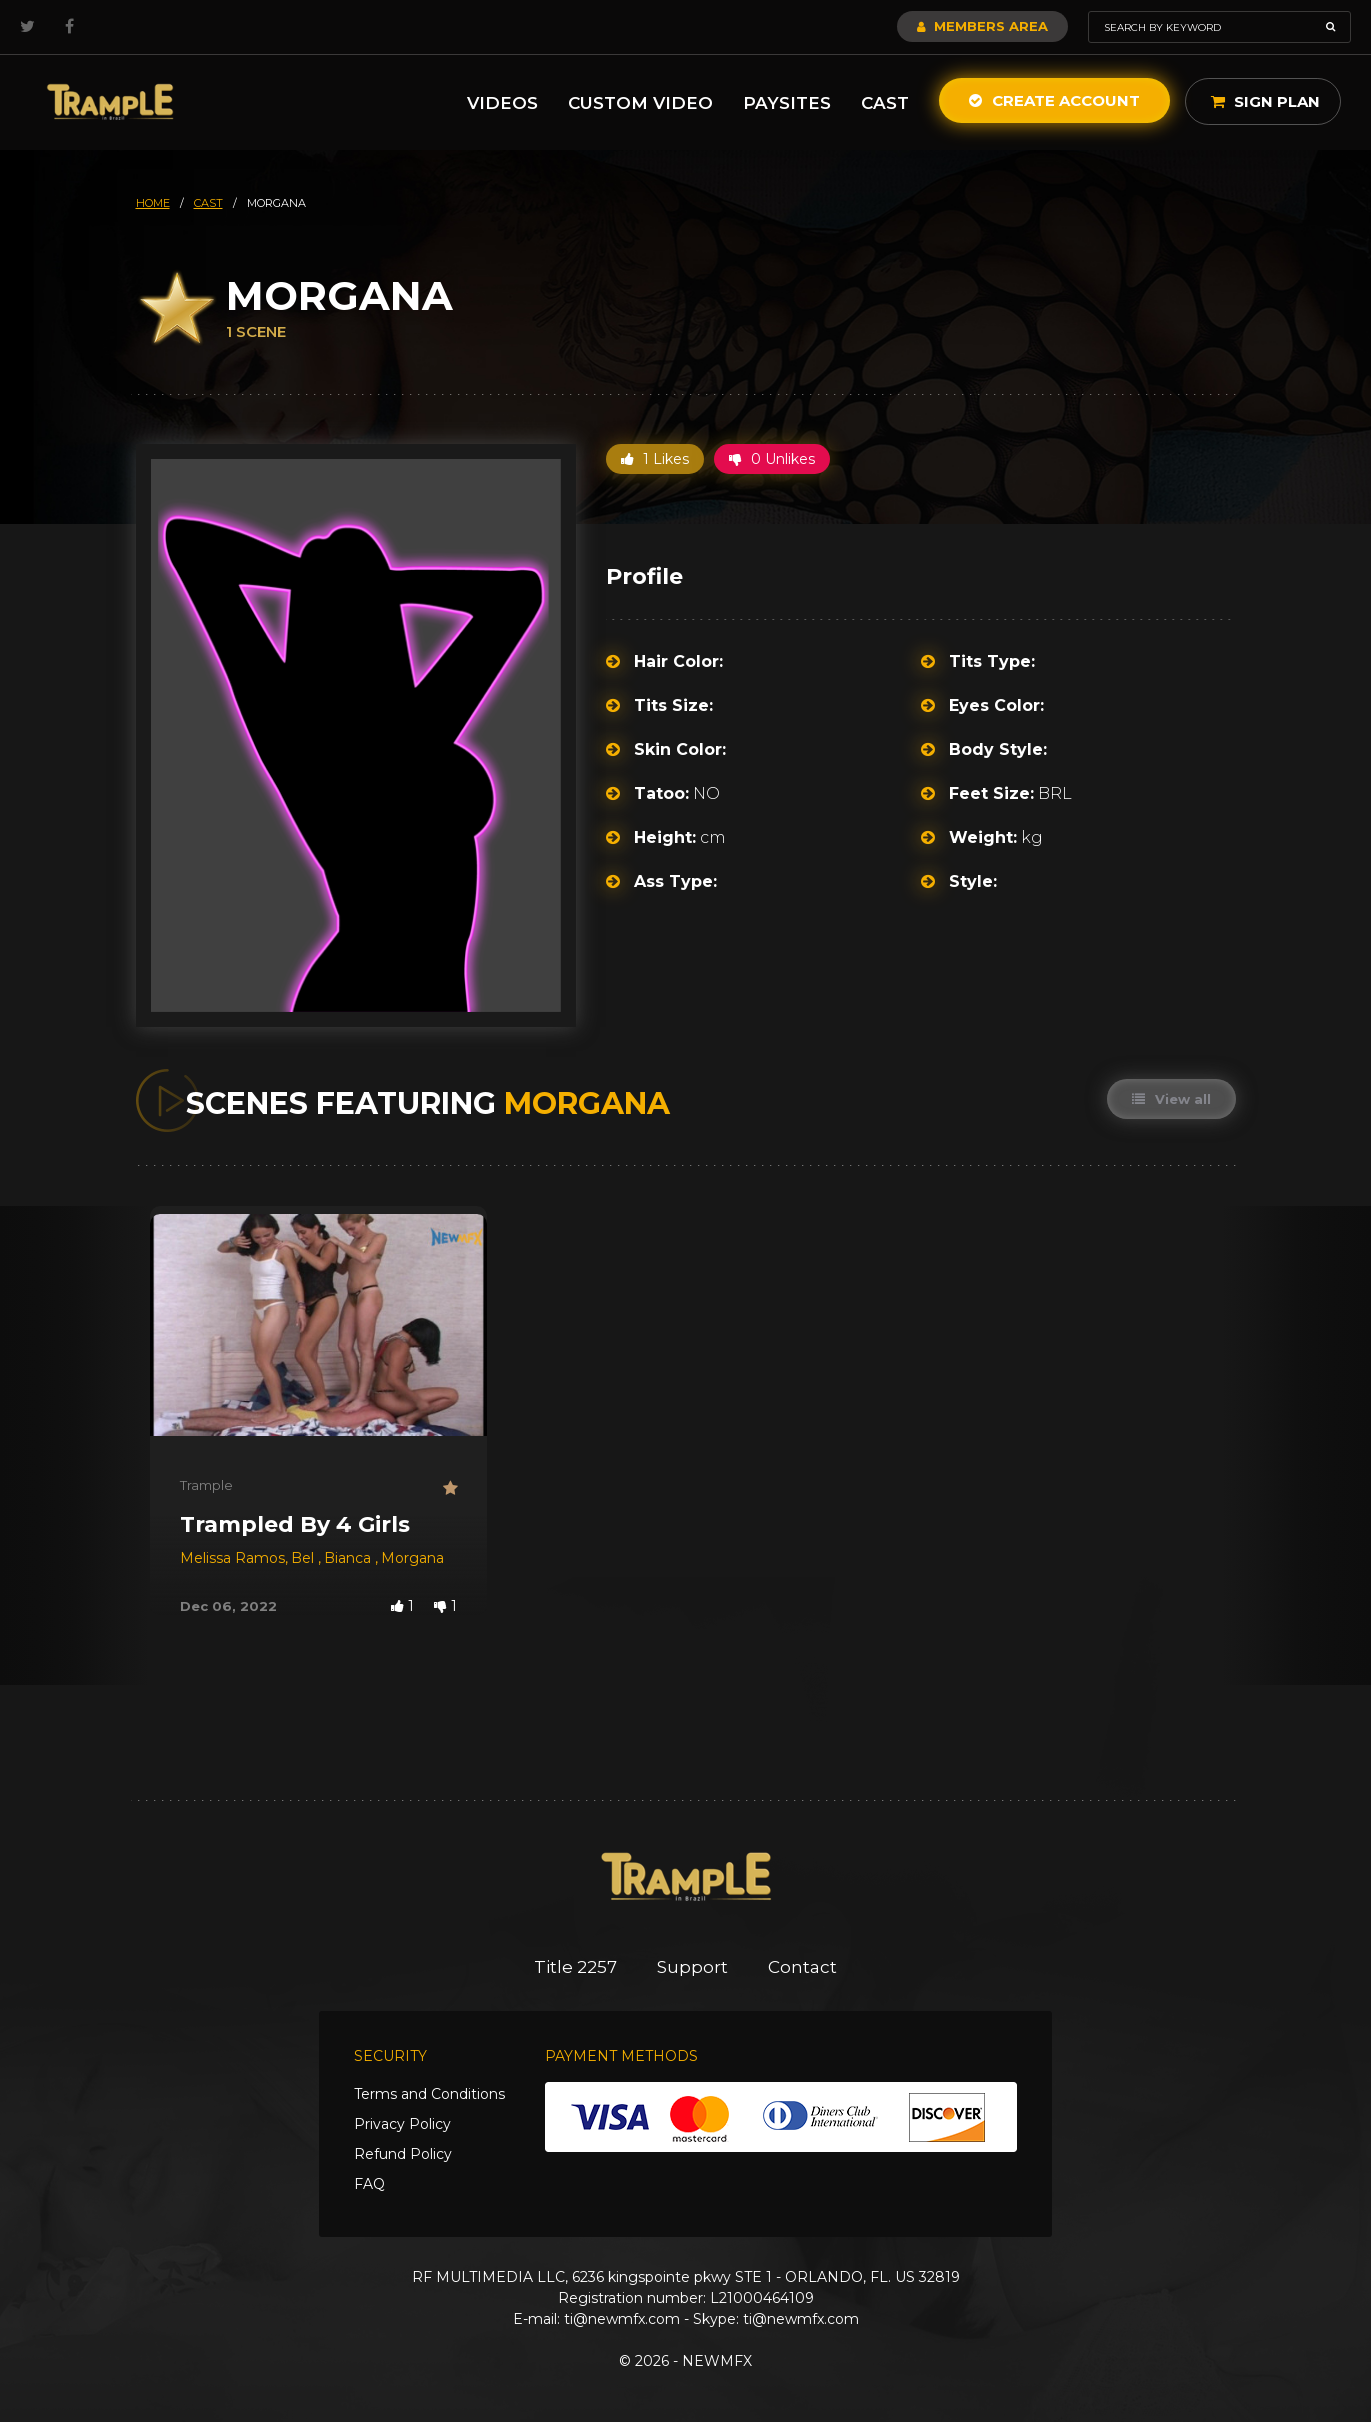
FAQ (369, 2184)
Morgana (412, 1558)
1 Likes (655, 459)
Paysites (787, 103)
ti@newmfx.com (622, 2319)
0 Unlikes (772, 459)
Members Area (982, 26)
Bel (304, 1558)
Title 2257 (575, 1967)
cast (208, 203)
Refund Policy (403, 2154)
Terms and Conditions (429, 2094)
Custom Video (640, 103)
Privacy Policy (402, 2124)
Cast (885, 103)
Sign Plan (1265, 101)
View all (1171, 1099)
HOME (153, 203)
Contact (802, 1967)
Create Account (1054, 100)
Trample (206, 1485)
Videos (502, 103)
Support (692, 1967)
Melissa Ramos (232, 1558)
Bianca (349, 1558)
